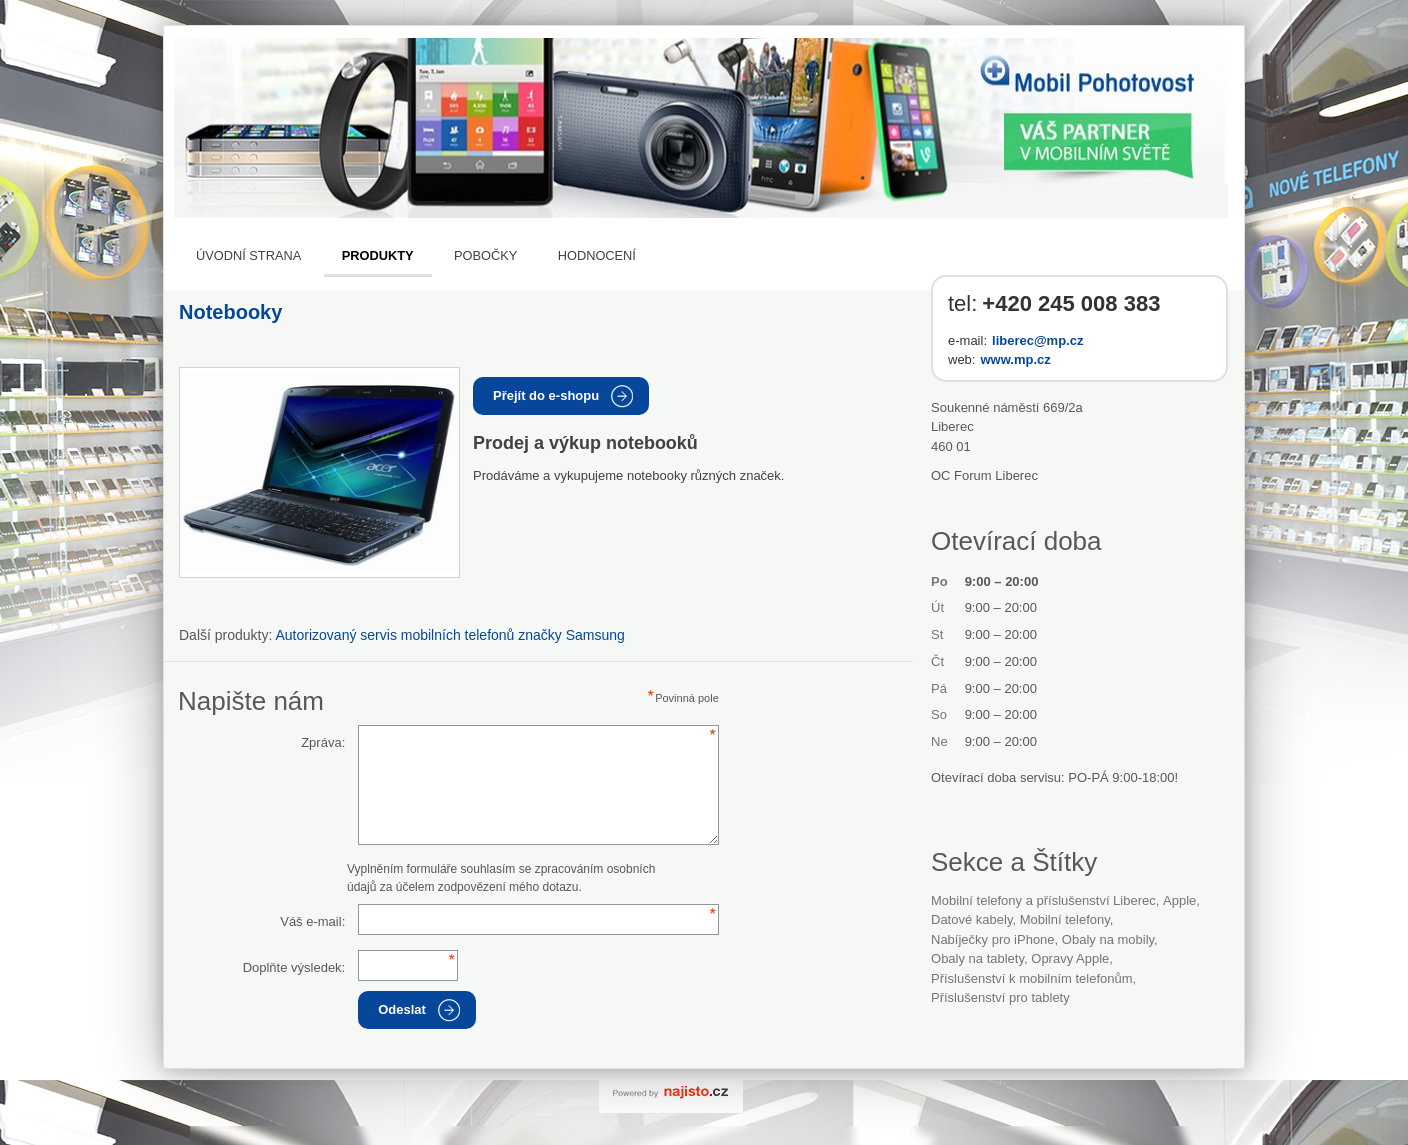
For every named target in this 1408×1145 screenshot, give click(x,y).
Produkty (378, 255)
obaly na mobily (1108, 939)
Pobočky (485, 255)
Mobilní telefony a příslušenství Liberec (1043, 900)
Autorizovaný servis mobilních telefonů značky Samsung (450, 635)
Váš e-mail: (312, 921)
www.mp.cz (1015, 359)
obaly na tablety (977, 958)
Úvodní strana (248, 255)
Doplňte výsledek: (294, 967)
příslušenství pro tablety (1000, 997)
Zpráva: (323, 742)
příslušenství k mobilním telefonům (1032, 978)
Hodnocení (597, 255)
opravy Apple (1070, 958)
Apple (1179, 900)
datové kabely (971, 919)
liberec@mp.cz (1037, 340)
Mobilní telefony (1065, 919)
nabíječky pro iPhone (993, 939)
